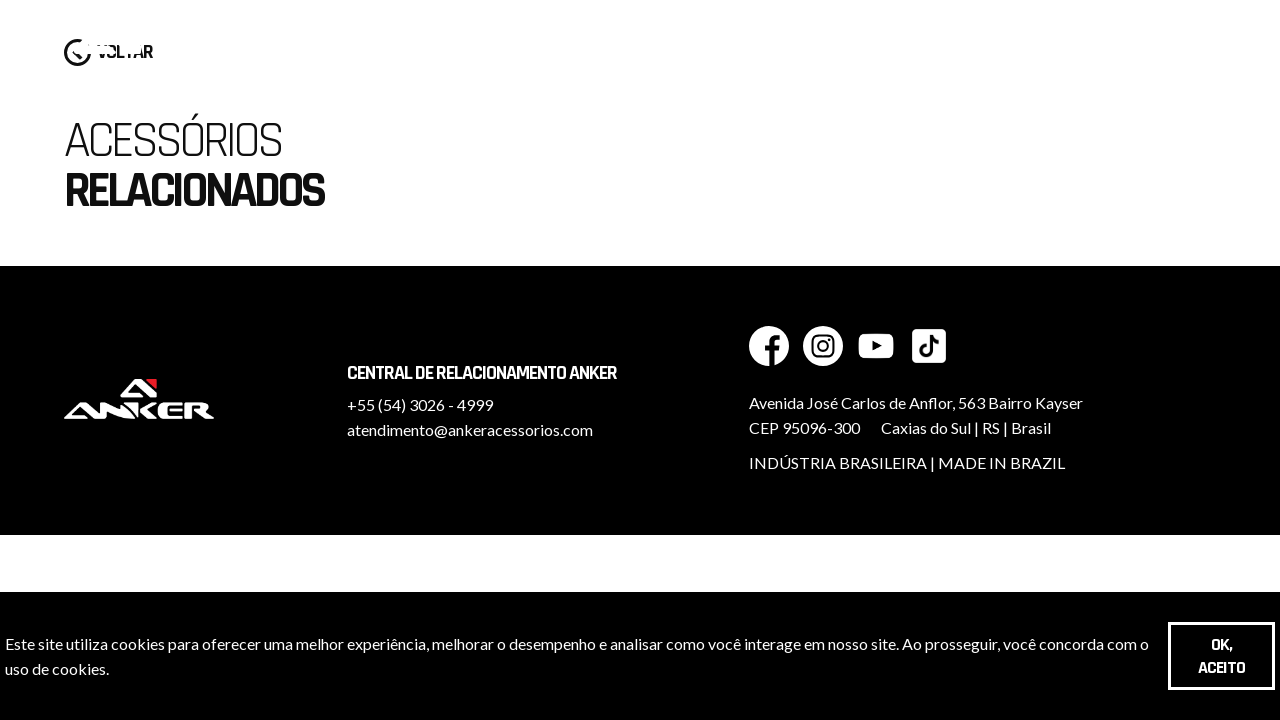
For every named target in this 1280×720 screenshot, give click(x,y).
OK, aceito (1221, 656)
